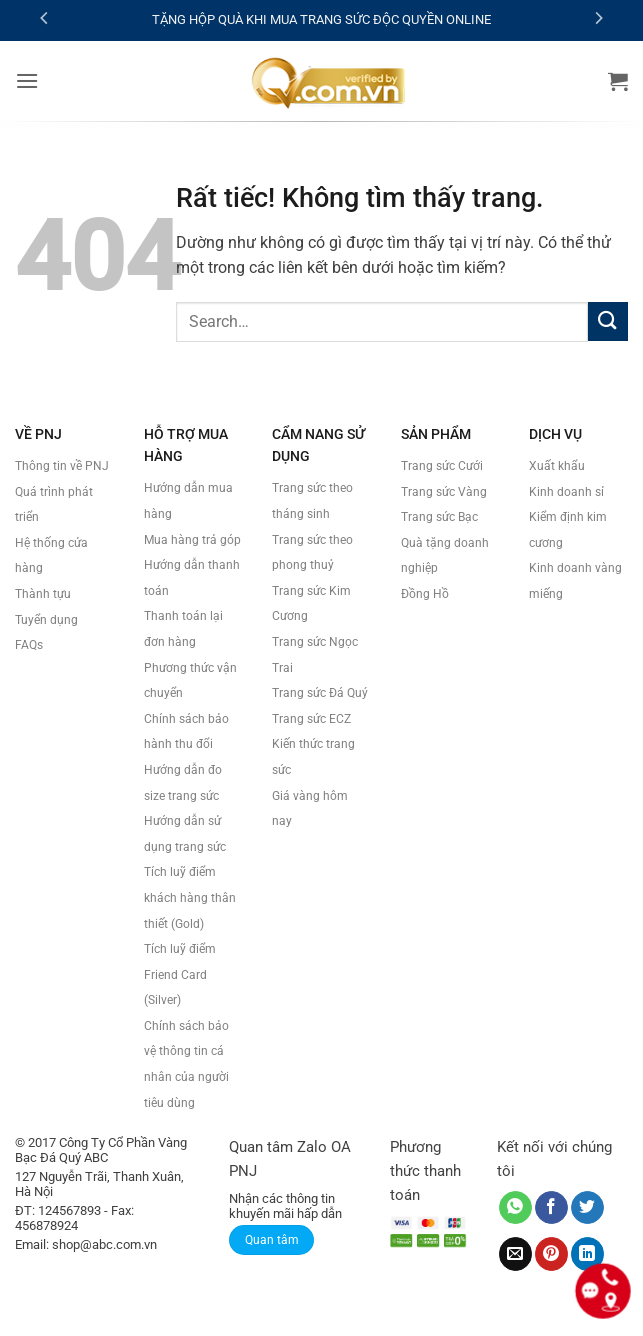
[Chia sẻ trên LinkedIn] (587, 1254)
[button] (27, 80)
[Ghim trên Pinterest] (551, 1254)
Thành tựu (43, 594)
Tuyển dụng (46, 620)
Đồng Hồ (425, 594)
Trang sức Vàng (444, 492)
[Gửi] (608, 321)
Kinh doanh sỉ (566, 492)
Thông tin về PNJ (62, 466)
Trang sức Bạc (439, 517)
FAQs (29, 645)
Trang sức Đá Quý (320, 693)
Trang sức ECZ (311, 719)
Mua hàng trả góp (192, 540)
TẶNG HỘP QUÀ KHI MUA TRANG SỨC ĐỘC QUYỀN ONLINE (321, 19)
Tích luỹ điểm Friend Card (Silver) (180, 974)
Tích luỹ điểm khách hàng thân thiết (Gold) (190, 897)
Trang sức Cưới (442, 466)
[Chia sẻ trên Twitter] (587, 1208)
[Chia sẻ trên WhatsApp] (515, 1208)
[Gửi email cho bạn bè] (515, 1254)
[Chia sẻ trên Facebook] (551, 1208)
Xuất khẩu (557, 466)
